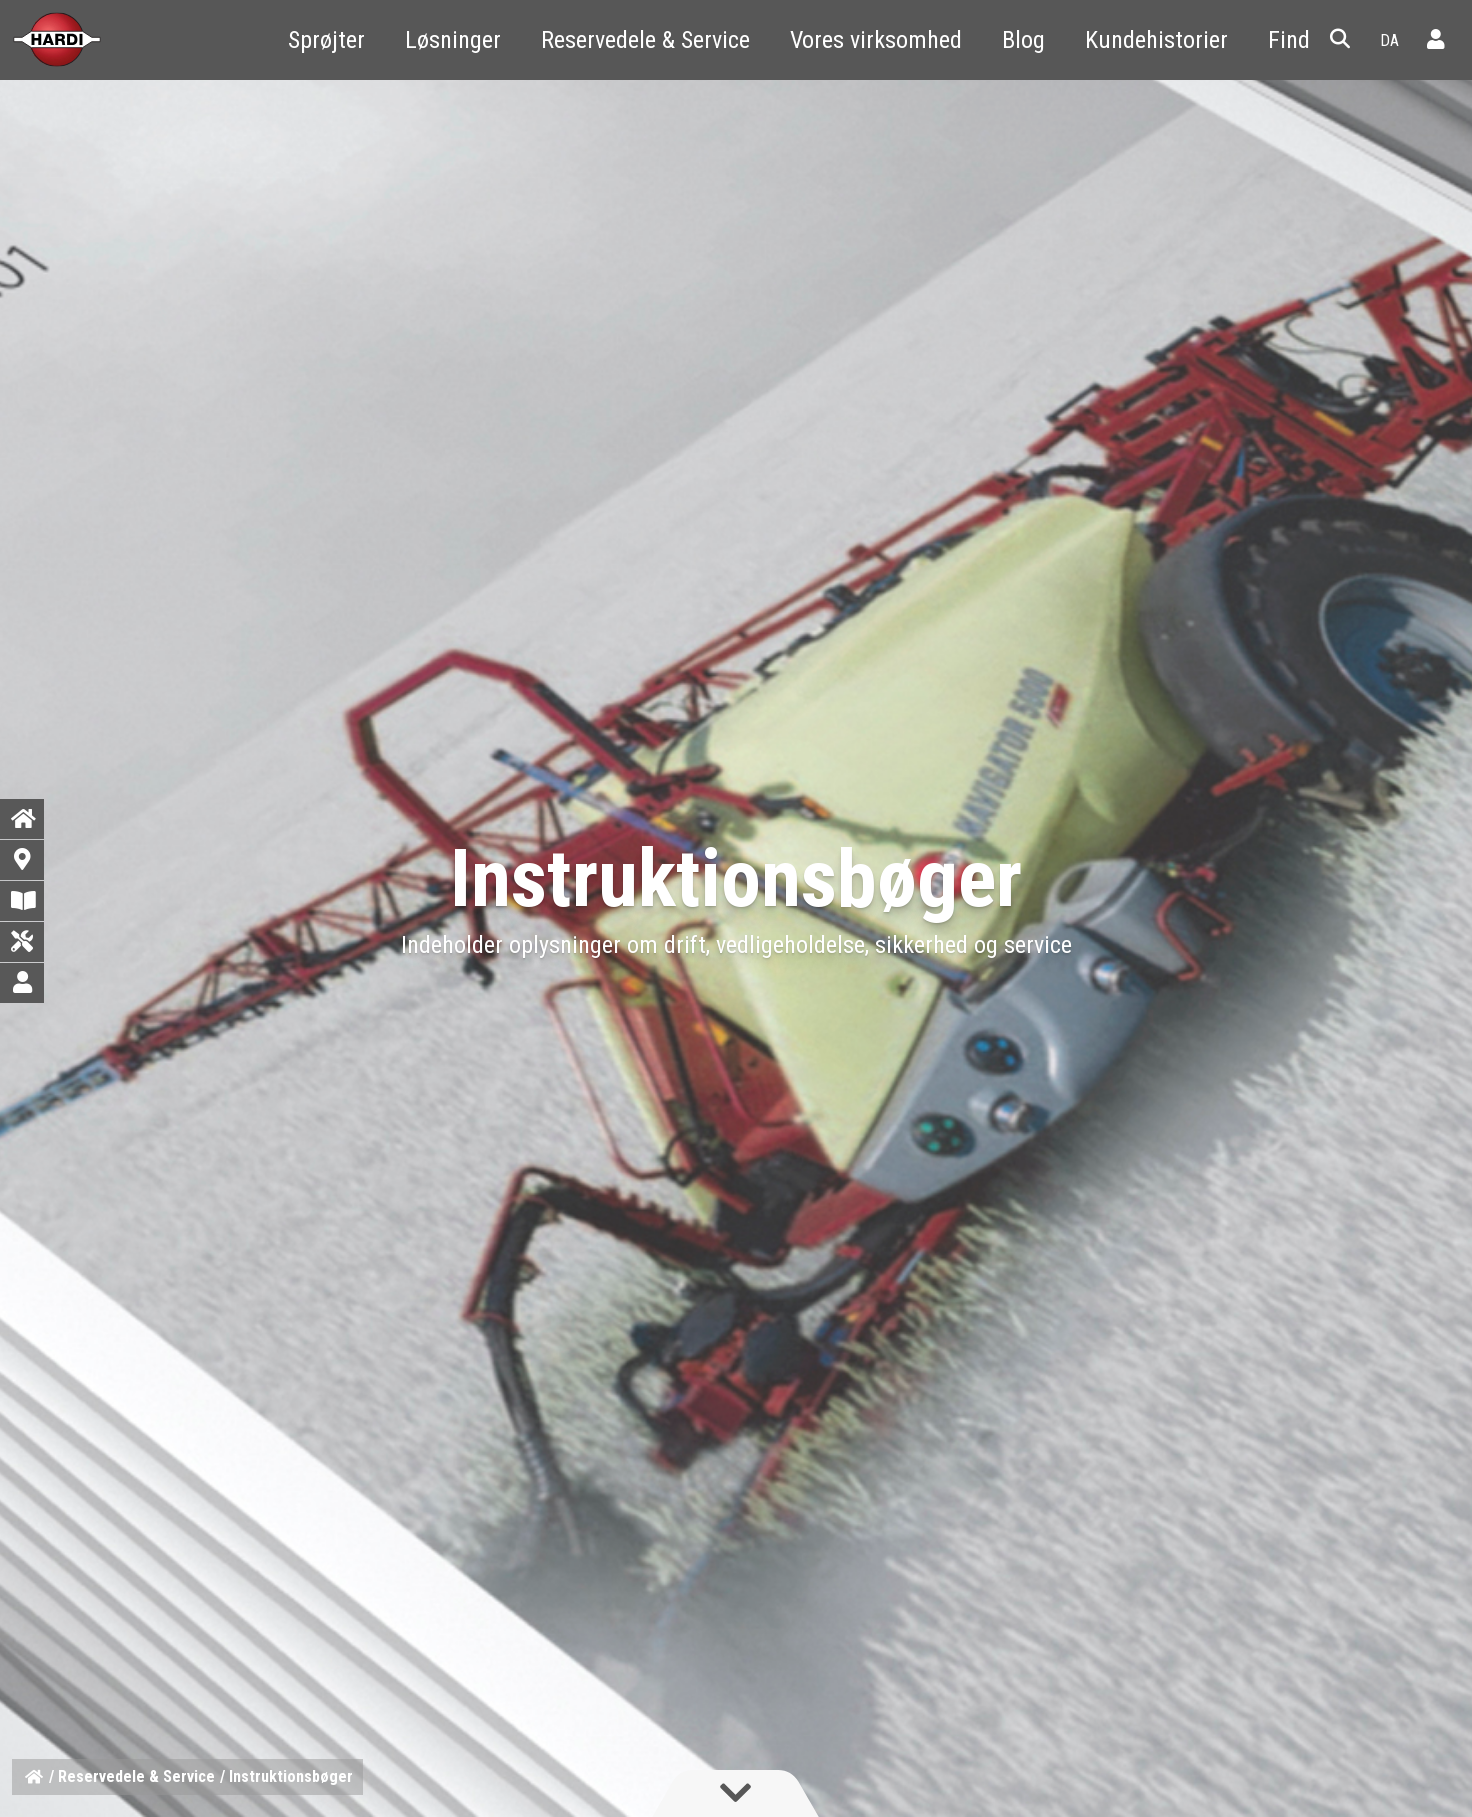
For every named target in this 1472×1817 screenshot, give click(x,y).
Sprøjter (326, 40)
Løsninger (453, 40)
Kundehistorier (1156, 40)
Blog (1023, 40)
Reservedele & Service (645, 40)
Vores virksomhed (876, 40)
